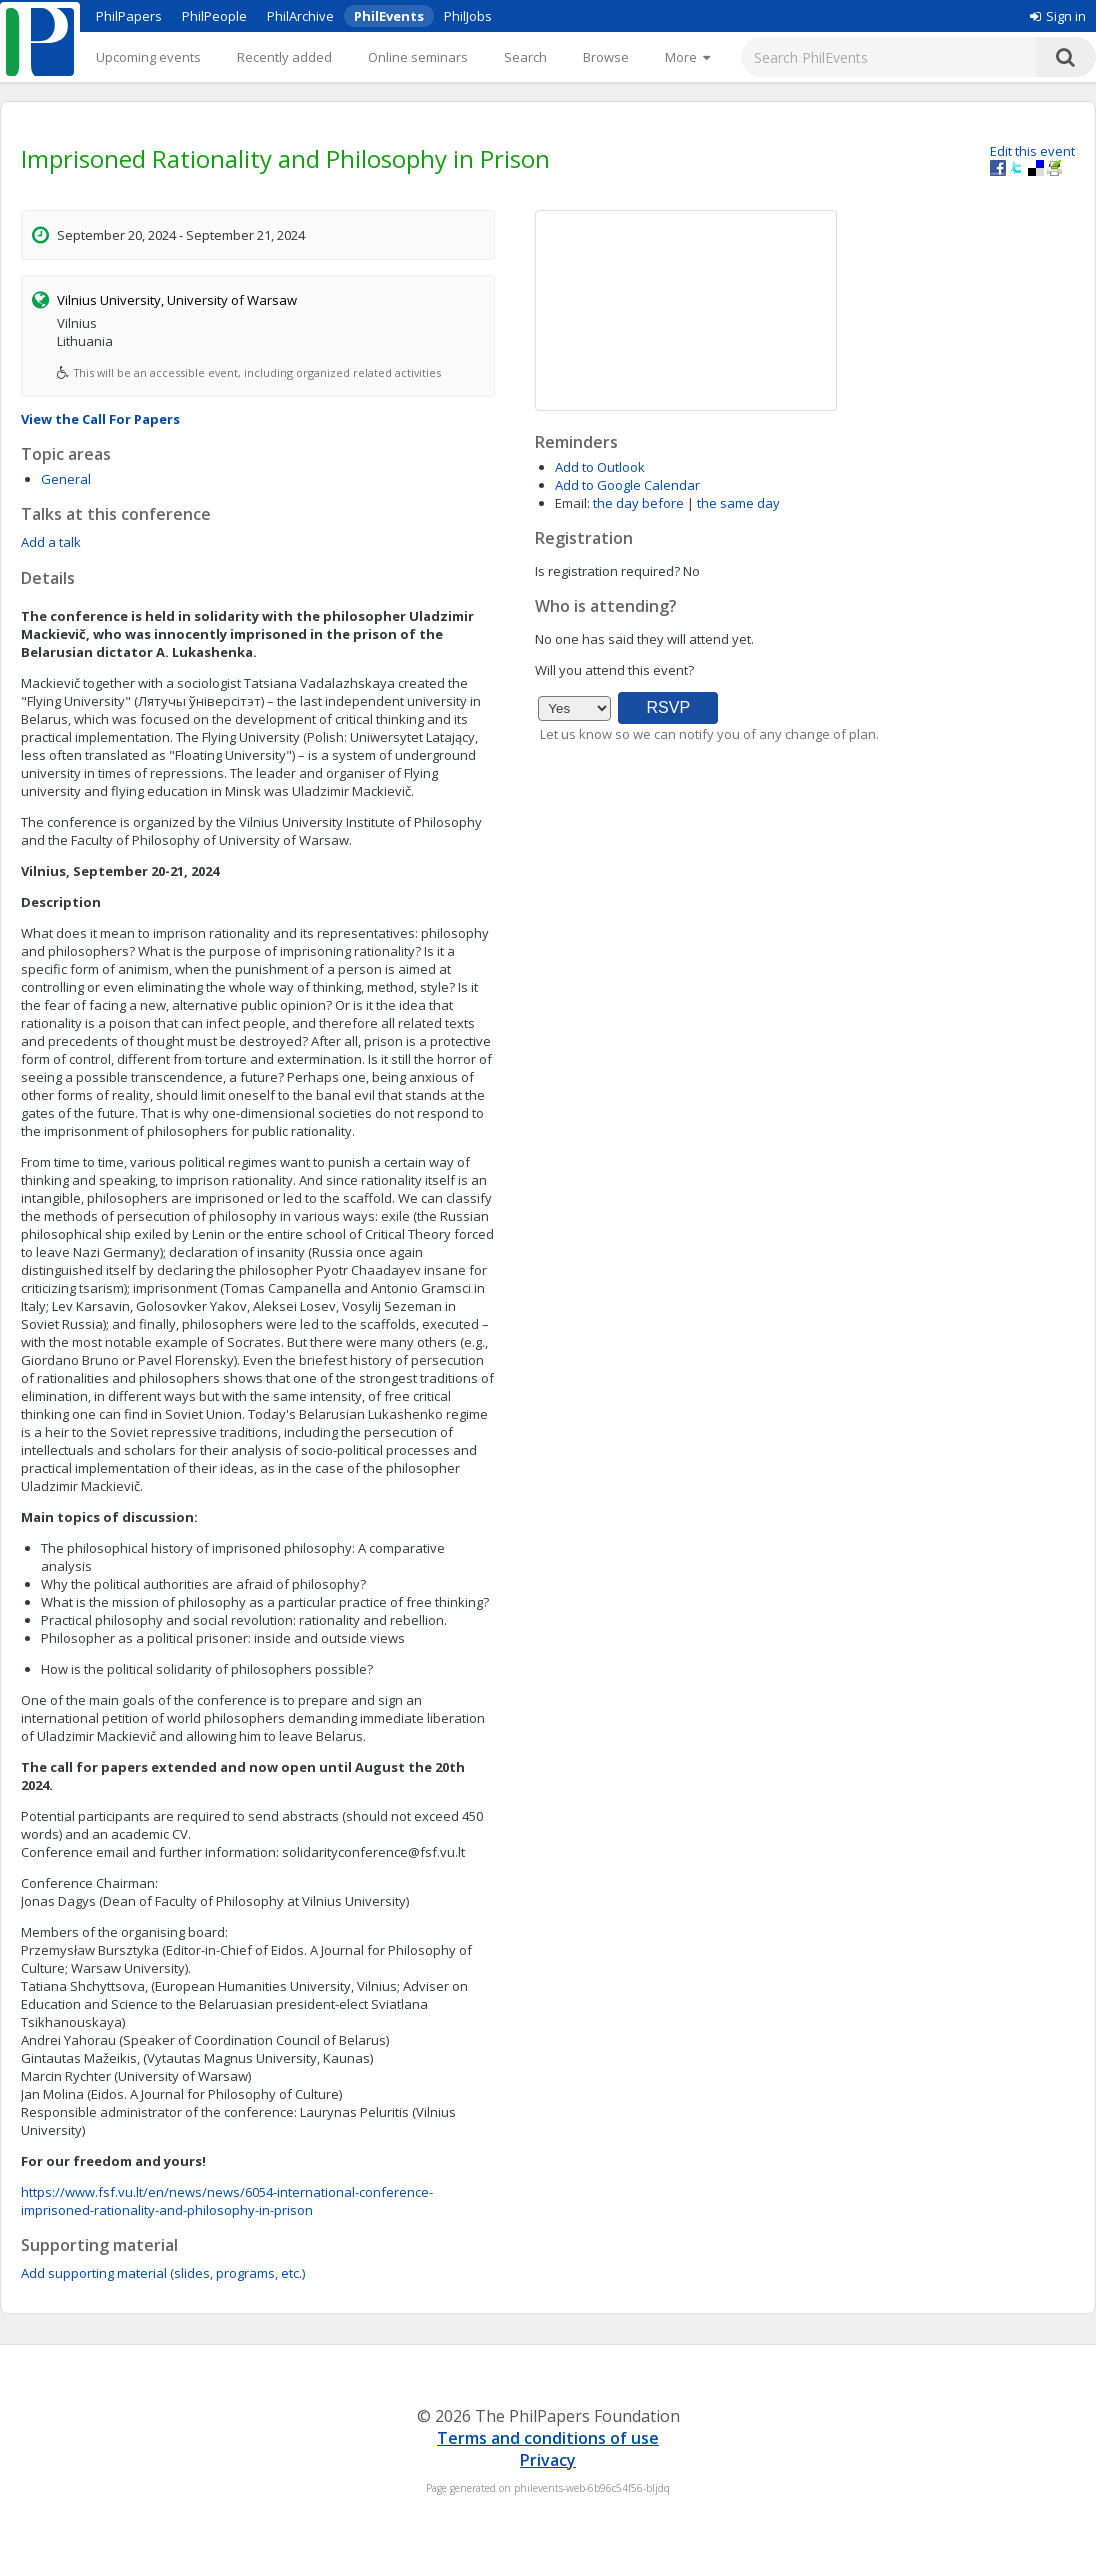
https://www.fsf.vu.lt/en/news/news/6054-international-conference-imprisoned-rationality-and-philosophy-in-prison (227, 2201)
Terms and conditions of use (548, 2438)
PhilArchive (300, 16)
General (66, 479)
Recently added (284, 57)
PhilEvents (389, 16)
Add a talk (51, 542)
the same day (738, 503)
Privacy (548, 2460)
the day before (638, 503)
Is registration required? (607, 571)
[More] (687, 57)
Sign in (1058, 16)
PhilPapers (129, 16)
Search (525, 57)
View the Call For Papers (100, 419)
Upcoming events (148, 57)
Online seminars (418, 57)
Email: (572, 503)
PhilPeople (214, 16)
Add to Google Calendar (627, 485)
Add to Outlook (600, 467)
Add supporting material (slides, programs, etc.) (163, 2273)
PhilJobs (468, 16)
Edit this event (1032, 151)
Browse (606, 57)
